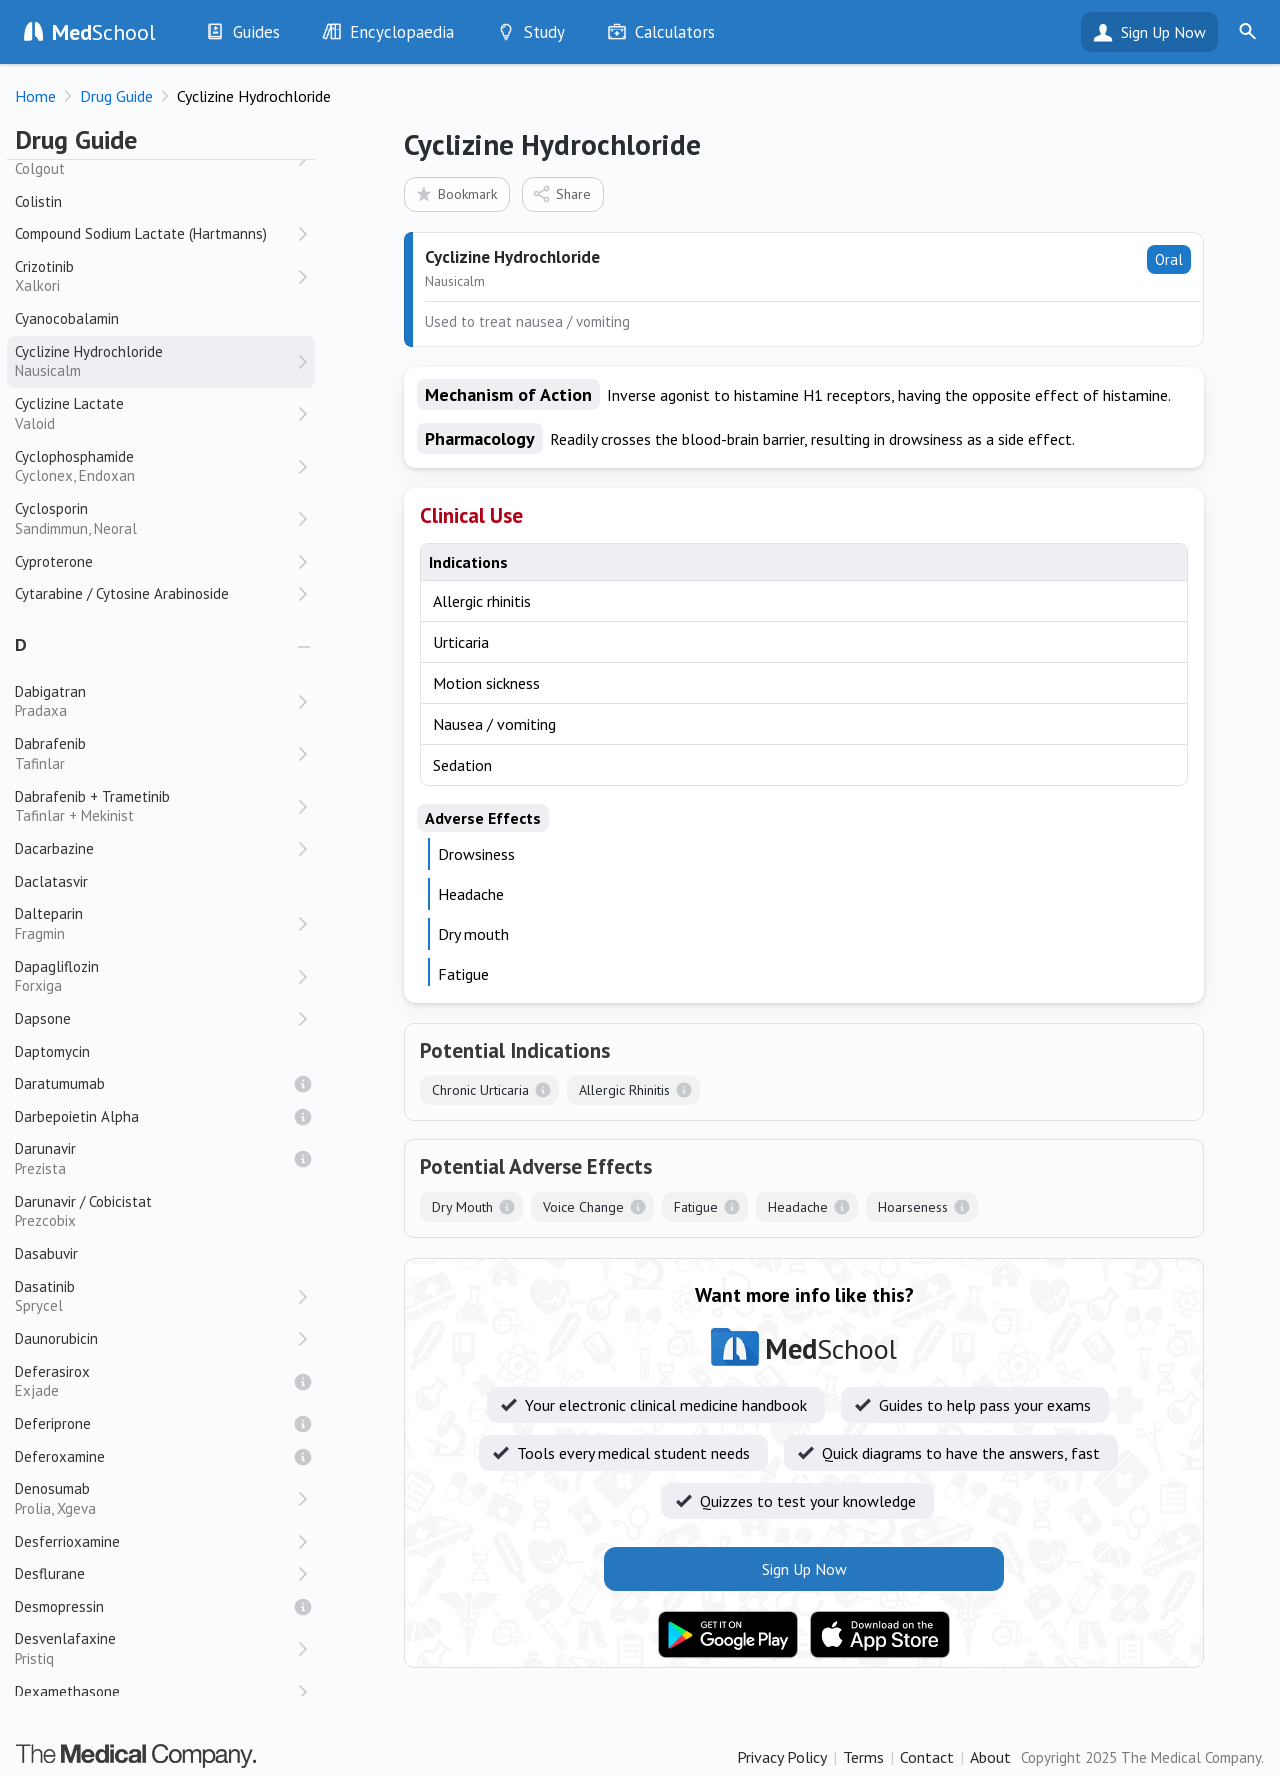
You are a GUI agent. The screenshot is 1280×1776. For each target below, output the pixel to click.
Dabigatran (155, 701)
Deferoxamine (60, 1456)
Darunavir (155, 1158)
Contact (927, 1757)
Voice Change (583, 1207)
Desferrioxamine (67, 1541)
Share (561, 193)
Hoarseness (913, 1207)
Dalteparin (155, 923)
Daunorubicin (56, 1338)
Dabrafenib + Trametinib (155, 806)
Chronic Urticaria (480, 1090)
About (990, 1757)
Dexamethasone (67, 1691)
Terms (863, 1757)
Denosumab (155, 1498)
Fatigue (696, 1207)
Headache (798, 1207)
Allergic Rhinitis (624, 1090)
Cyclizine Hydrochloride (155, 361)
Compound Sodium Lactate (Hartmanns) (141, 233)
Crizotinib (155, 276)
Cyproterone (54, 561)
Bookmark (455, 193)
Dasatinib (155, 1296)
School (104, 32)
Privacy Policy (782, 1757)
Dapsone (43, 1018)
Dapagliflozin (155, 976)
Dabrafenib (155, 753)
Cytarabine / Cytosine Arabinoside (122, 593)
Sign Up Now (1163, 32)
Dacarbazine (54, 848)
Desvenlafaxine (155, 1648)
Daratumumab (60, 1083)
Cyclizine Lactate (155, 413)
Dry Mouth (462, 1207)
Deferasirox (155, 1381)
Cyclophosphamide (155, 466)
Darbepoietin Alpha (77, 1116)
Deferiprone (53, 1423)
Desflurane (50, 1573)
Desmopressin (59, 1606)
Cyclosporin (155, 518)
